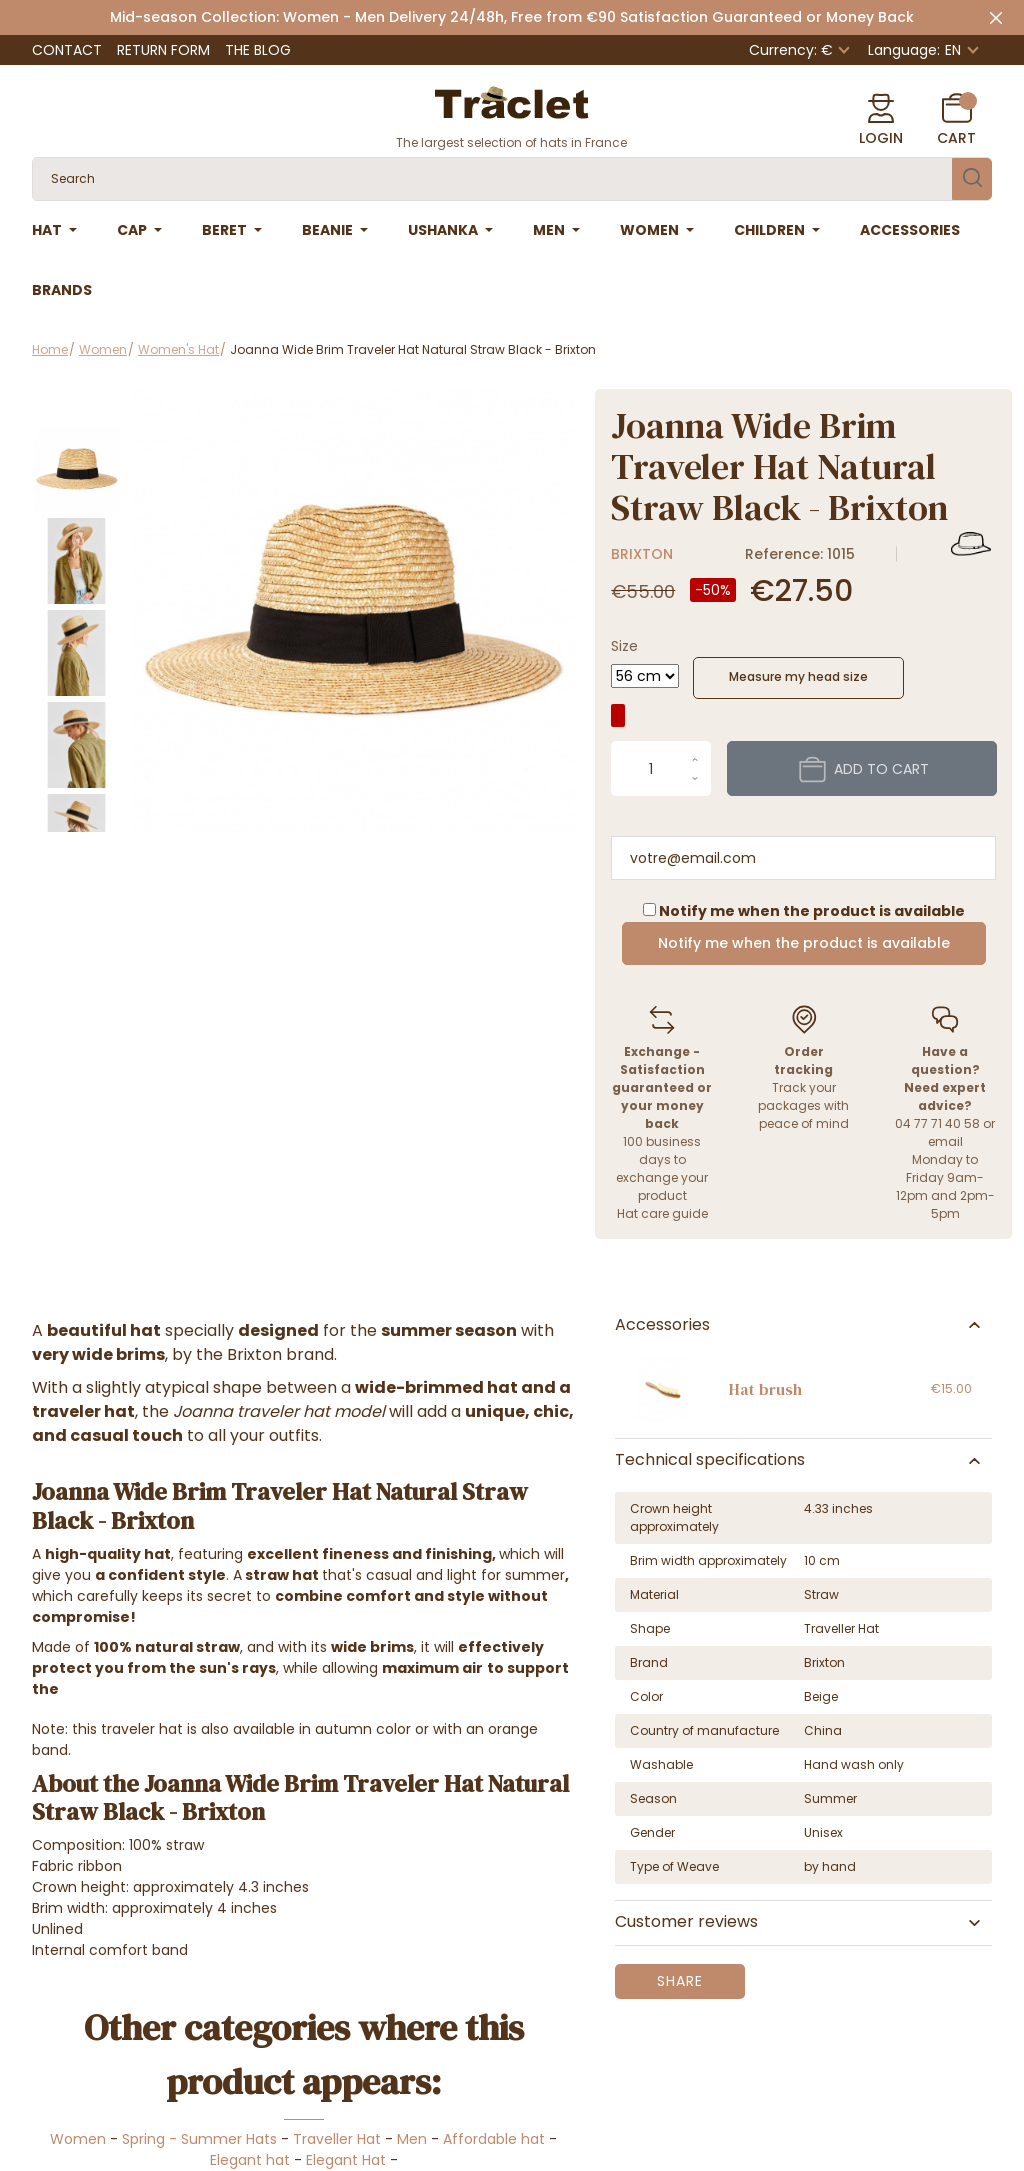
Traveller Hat (337, 2139)
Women (78, 2139)
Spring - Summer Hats (199, 2139)
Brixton (642, 554)
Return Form (163, 50)
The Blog (258, 50)
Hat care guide (662, 1213)
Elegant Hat (346, 2160)
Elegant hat (250, 2160)
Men (412, 2139)
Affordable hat (494, 2139)
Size (624, 646)
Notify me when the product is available (804, 943)
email (945, 1141)
